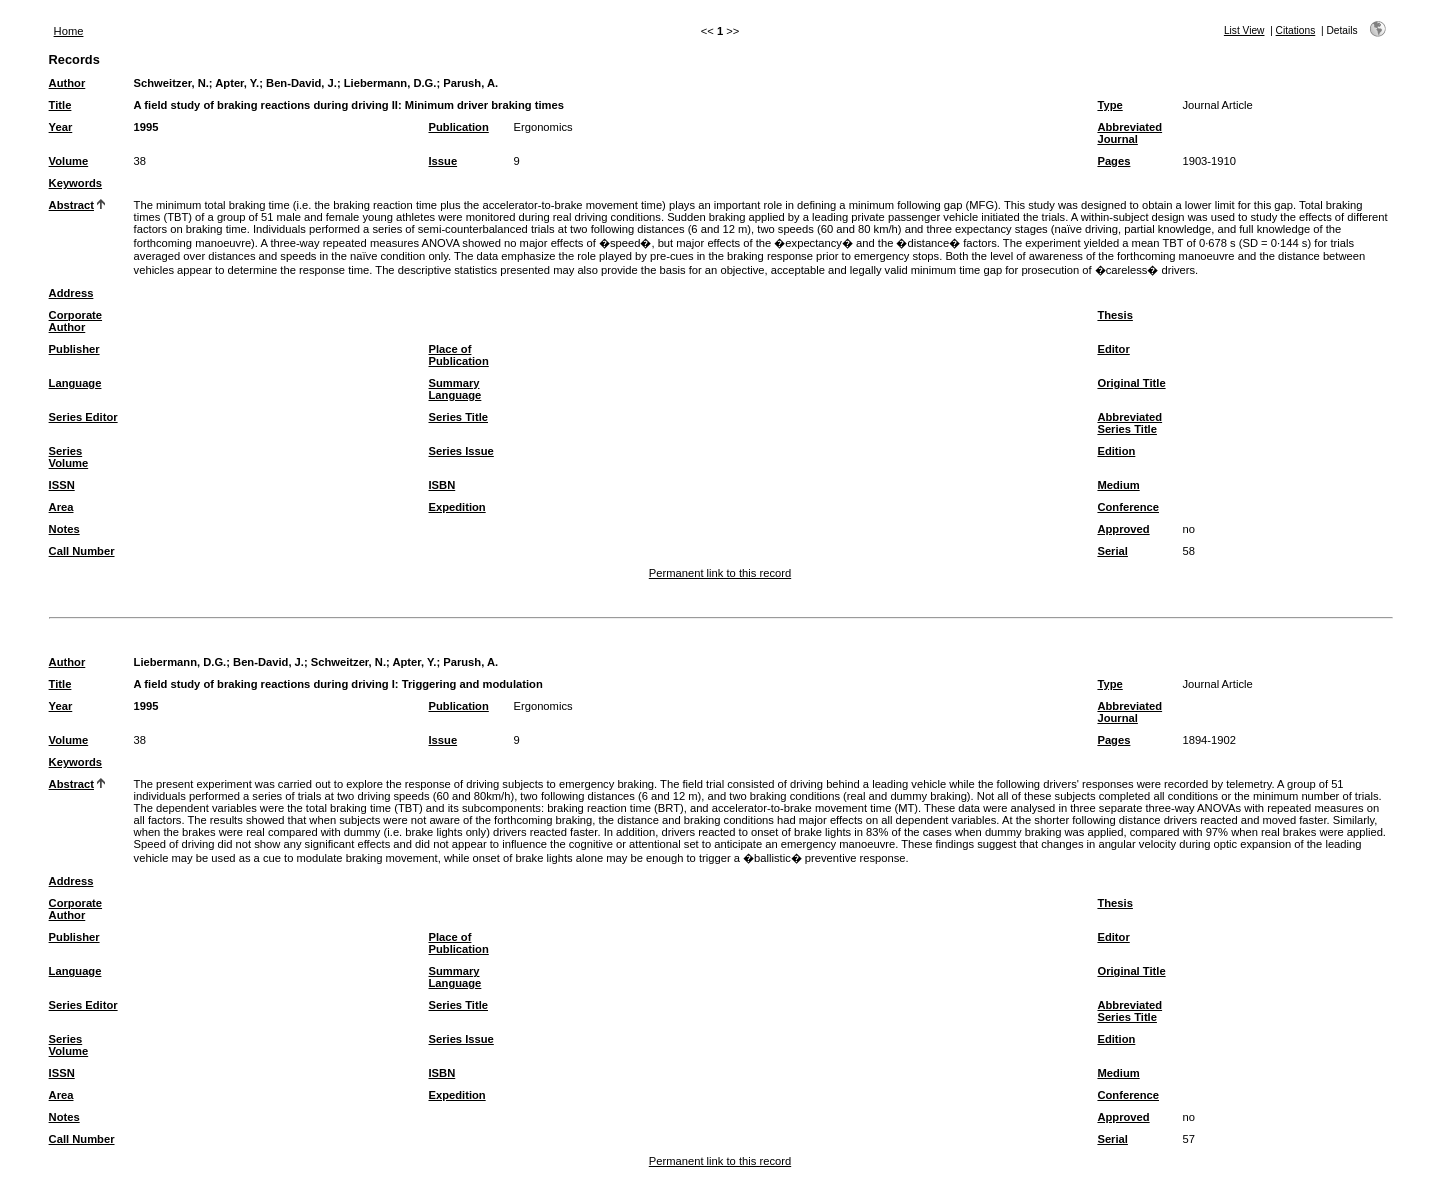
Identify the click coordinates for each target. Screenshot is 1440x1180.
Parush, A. (470, 83)
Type (1109, 105)
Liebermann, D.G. (390, 83)
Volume (69, 161)
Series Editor (83, 417)
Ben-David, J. (301, 83)
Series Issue (461, 451)
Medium (1118, 485)
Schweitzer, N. (171, 83)
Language (75, 383)
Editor (1113, 349)
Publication (459, 127)
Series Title (459, 417)
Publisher (74, 349)
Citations (1296, 30)
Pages (1113, 161)
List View (1244, 30)
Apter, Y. (237, 83)
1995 (146, 127)
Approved (1123, 529)
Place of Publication (459, 355)
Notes (64, 529)
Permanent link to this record (720, 573)
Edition (1116, 451)
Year (61, 127)
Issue (443, 161)
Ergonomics (543, 127)
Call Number (82, 551)
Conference (1128, 507)
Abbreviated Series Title (1129, 423)
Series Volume (69, 457)
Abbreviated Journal (1129, 133)
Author (67, 83)
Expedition (457, 507)
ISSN (62, 485)
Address (71, 293)
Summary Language (455, 389)
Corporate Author (75, 321)
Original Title (1131, 383)
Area (61, 507)
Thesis (1114, 315)
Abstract (71, 205)
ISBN (442, 485)
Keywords (75, 183)
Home (69, 31)
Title (60, 105)
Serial (1112, 551)
